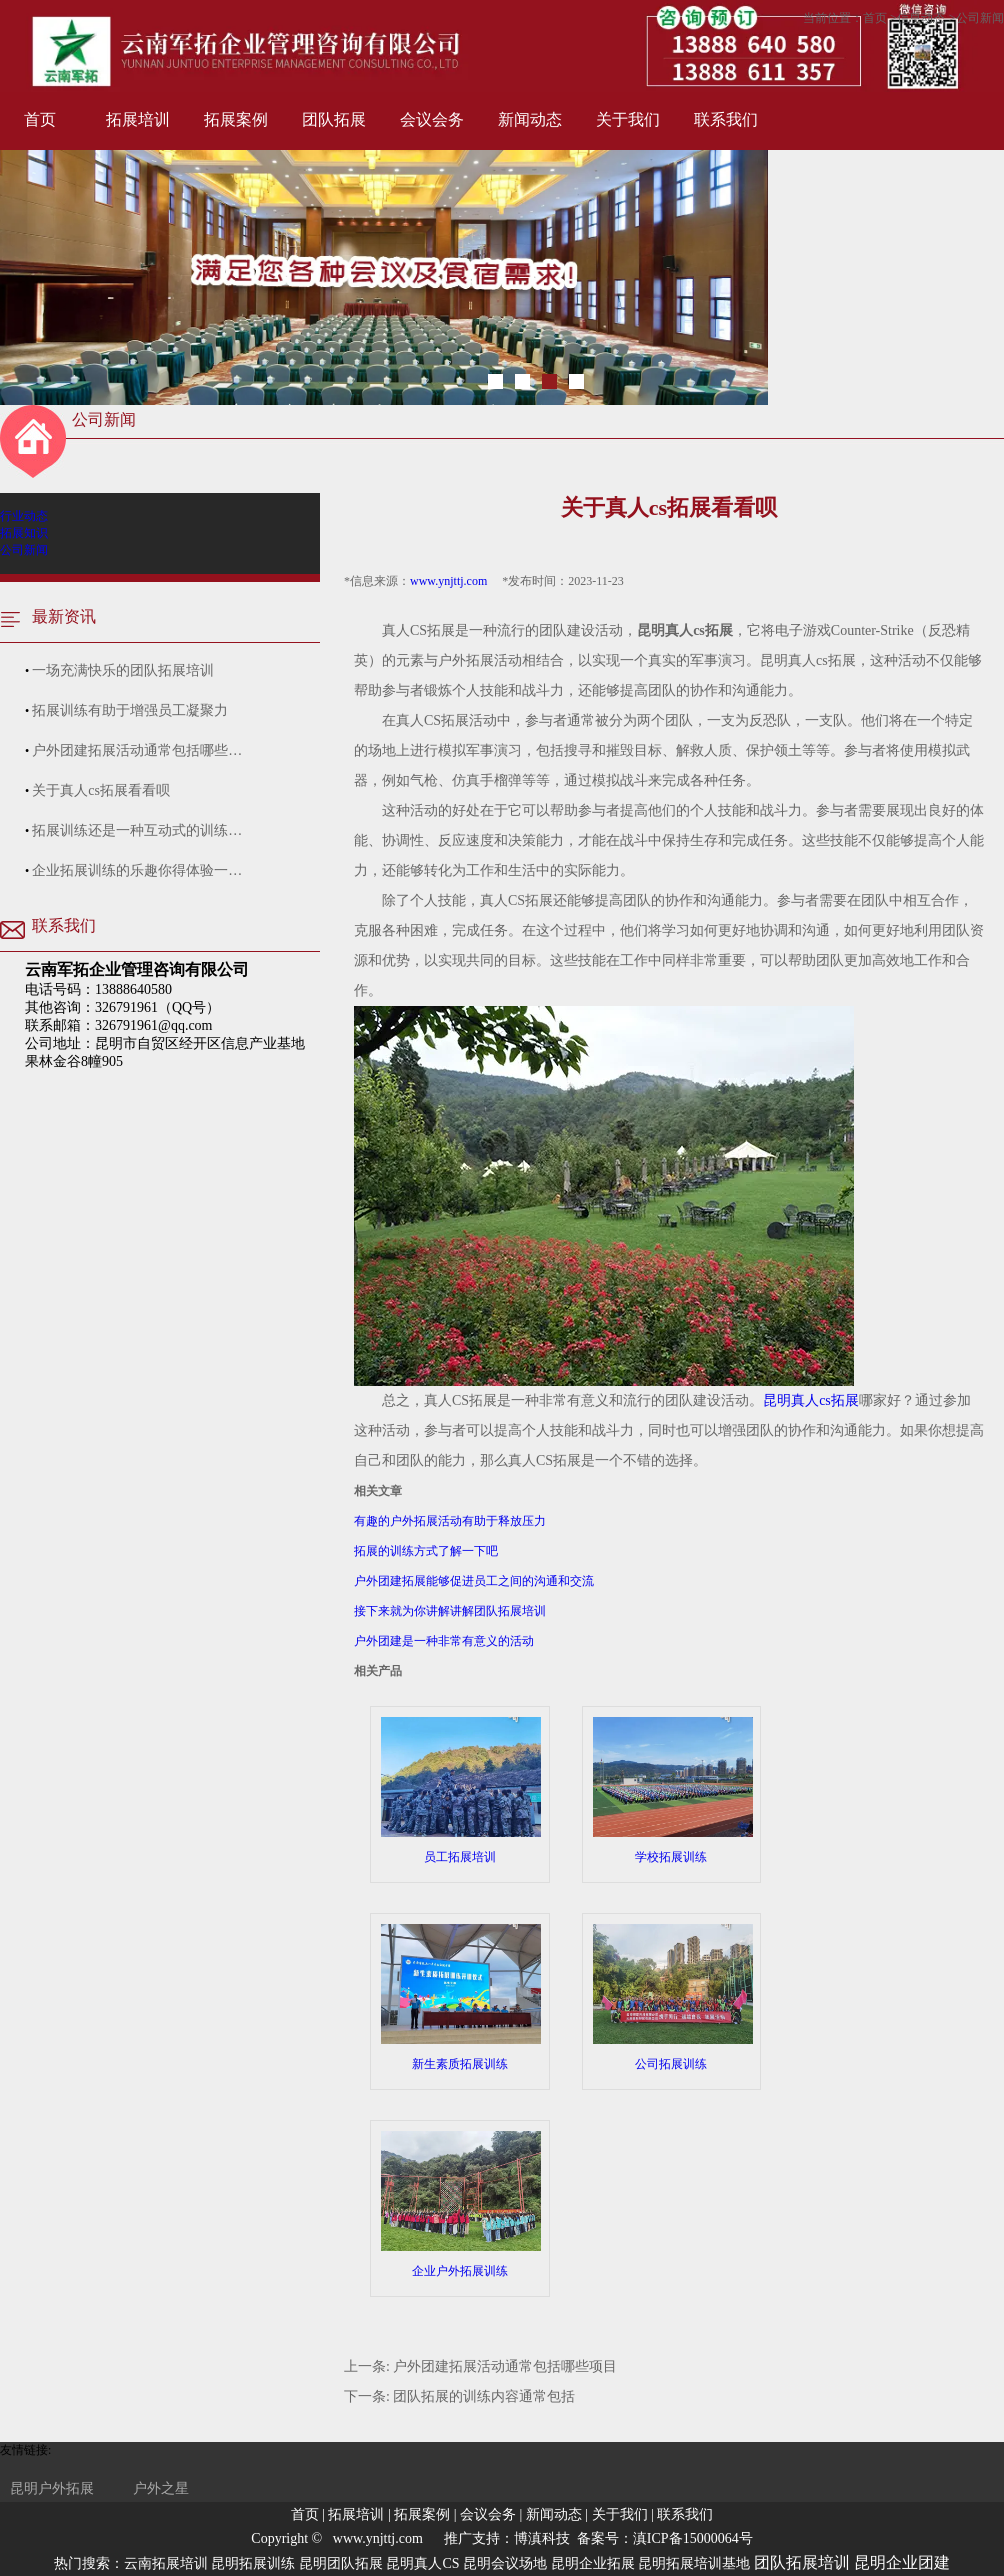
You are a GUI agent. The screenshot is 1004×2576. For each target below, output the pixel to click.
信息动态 (921, 18)
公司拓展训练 (672, 1997)
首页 (40, 119)
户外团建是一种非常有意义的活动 (444, 1641)
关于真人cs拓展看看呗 (101, 790)
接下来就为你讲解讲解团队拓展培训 (450, 1611)
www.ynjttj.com (448, 581)
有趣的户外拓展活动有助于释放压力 (450, 1521)
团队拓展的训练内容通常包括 (484, 2396)
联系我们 (726, 119)
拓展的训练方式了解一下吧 (426, 1551)
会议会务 (432, 119)
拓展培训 (138, 119)
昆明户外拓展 (52, 2488)
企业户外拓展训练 (460, 2204)
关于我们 (628, 119)
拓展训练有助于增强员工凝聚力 (130, 710)
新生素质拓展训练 (460, 1997)
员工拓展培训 (460, 1790)
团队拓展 (334, 119)
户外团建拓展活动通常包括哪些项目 (505, 2366)
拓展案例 (236, 119)
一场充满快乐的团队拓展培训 (123, 670)
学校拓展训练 (672, 1790)
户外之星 (161, 2488)
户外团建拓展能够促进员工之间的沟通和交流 (474, 1581)
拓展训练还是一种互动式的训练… (137, 830)
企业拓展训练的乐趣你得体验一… (137, 870)
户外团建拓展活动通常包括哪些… (137, 750)
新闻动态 (530, 119)
